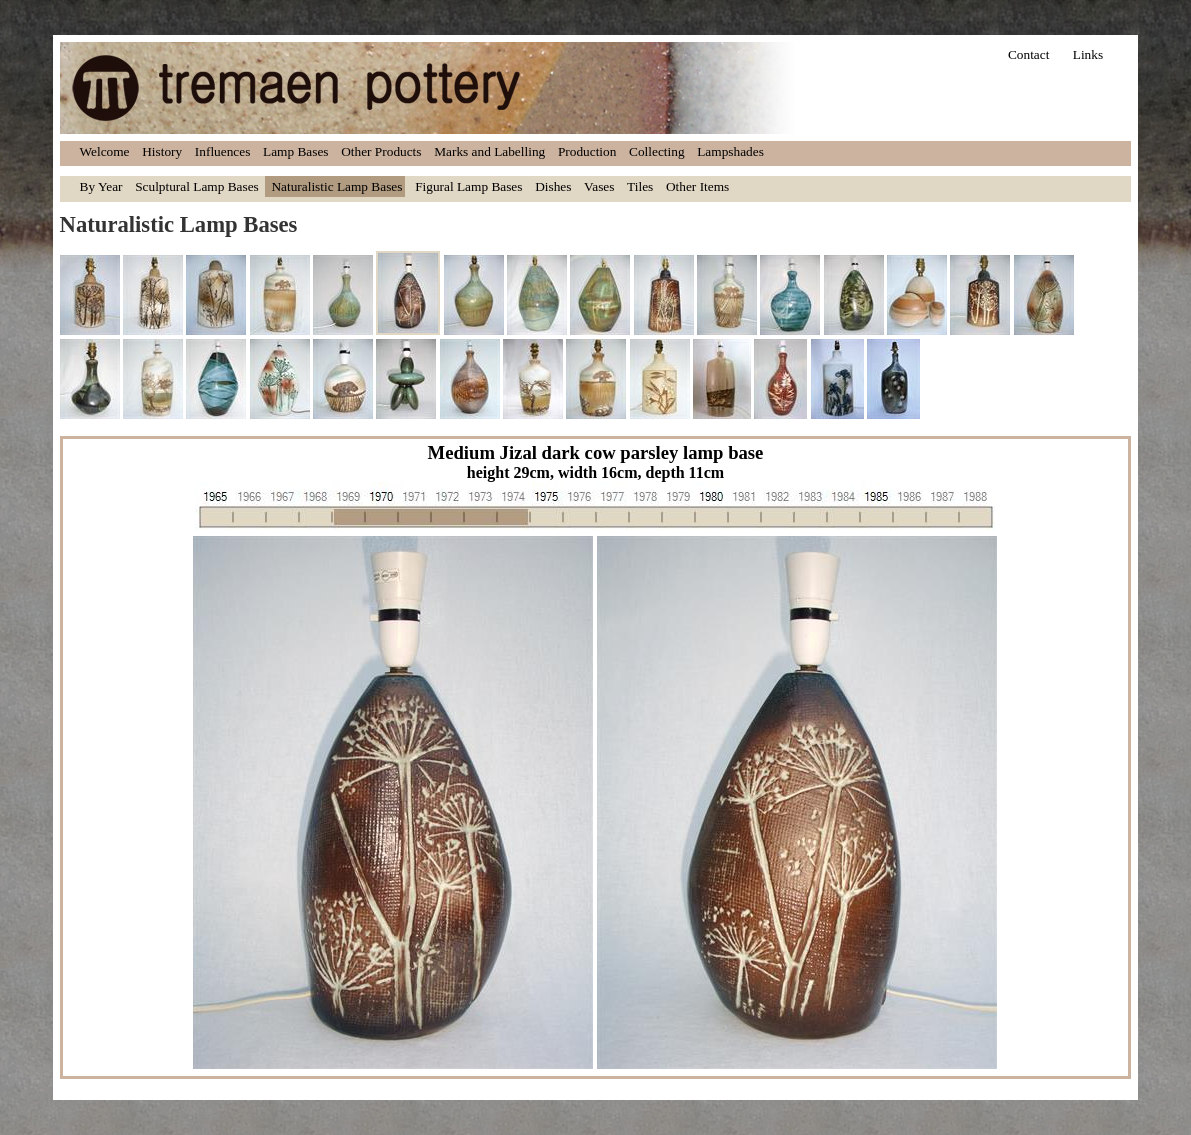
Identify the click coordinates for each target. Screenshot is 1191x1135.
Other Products (381, 151)
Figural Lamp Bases (468, 186)
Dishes (553, 186)
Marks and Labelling (489, 151)
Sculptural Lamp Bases (197, 186)
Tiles (640, 186)
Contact (1028, 54)
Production (587, 151)
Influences (223, 151)
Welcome (105, 151)
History (162, 151)
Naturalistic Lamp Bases (336, 186)
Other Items (697, 186)
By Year (101, 186)
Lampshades (730, 151)
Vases (599, 186)
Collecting (657, 151)
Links (1088, 54)
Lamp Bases (296, 151)
